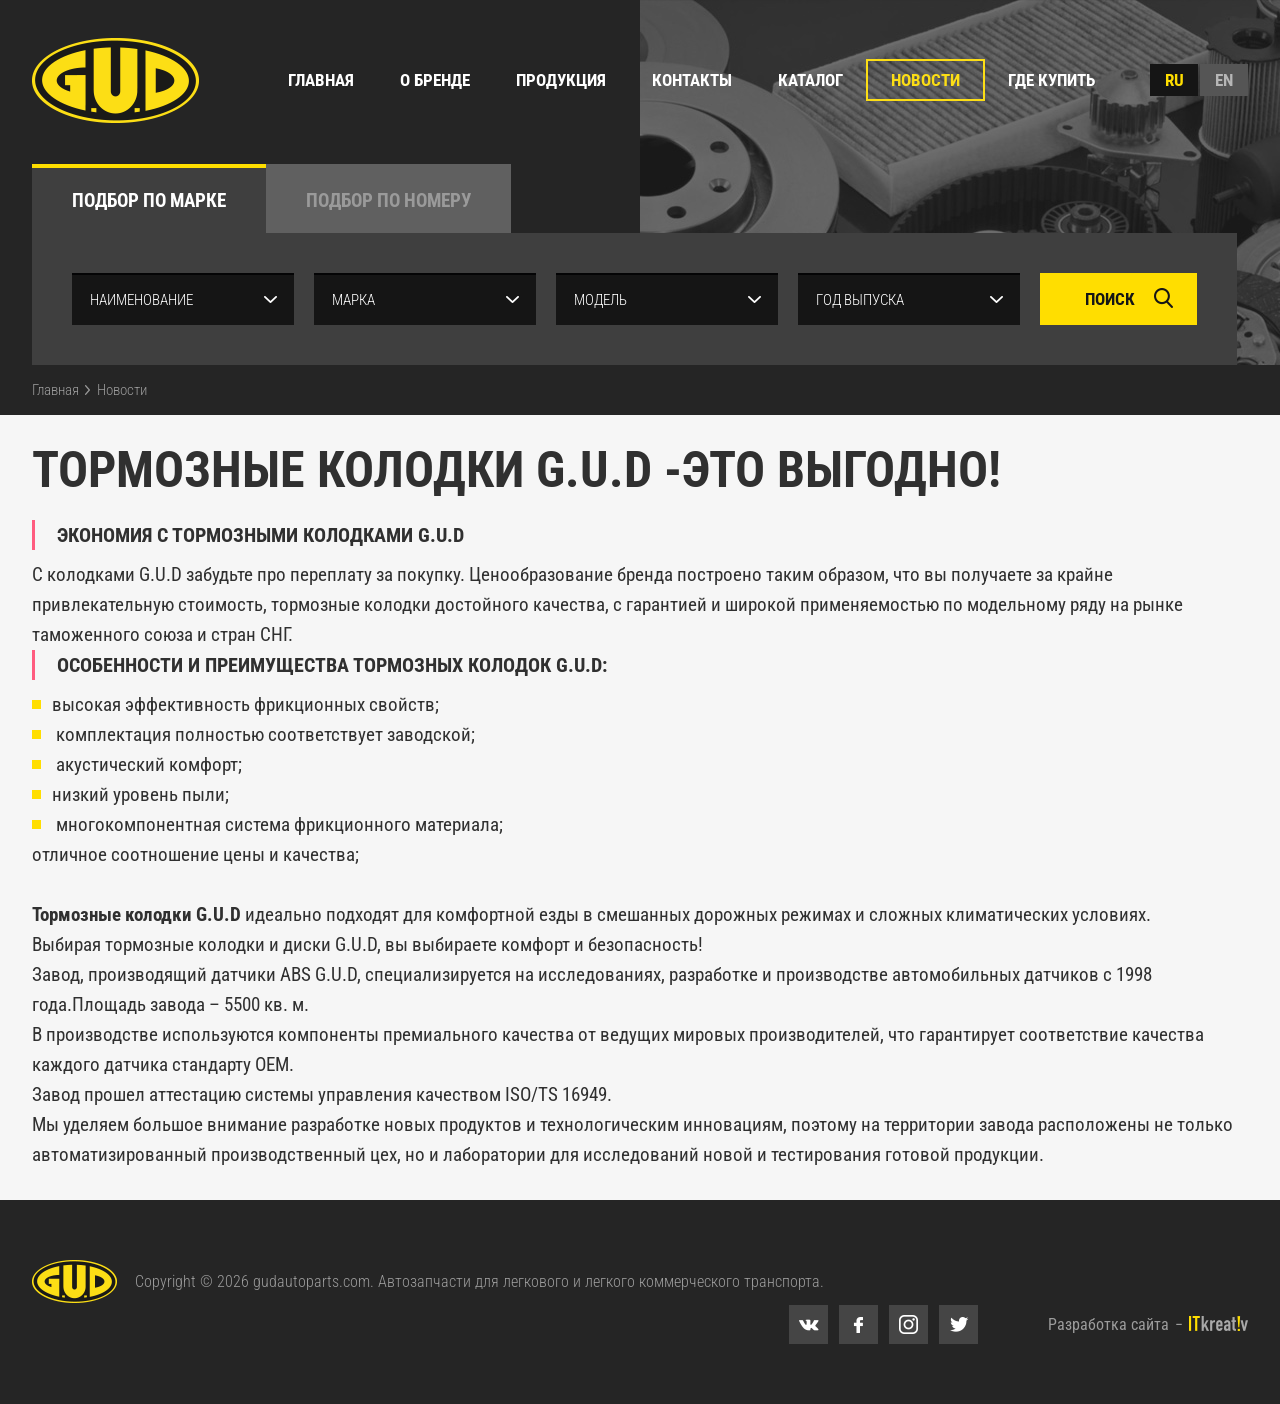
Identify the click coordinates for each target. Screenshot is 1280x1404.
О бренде (435, 80)
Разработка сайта (1108, 1324)
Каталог (810, 80)
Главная (321, 80)
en (1224, 80)
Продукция (561, 80)
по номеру (388, 200)
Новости (925, 80)
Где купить (1051, 80)
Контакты (692, 80)
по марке (149, 200)
